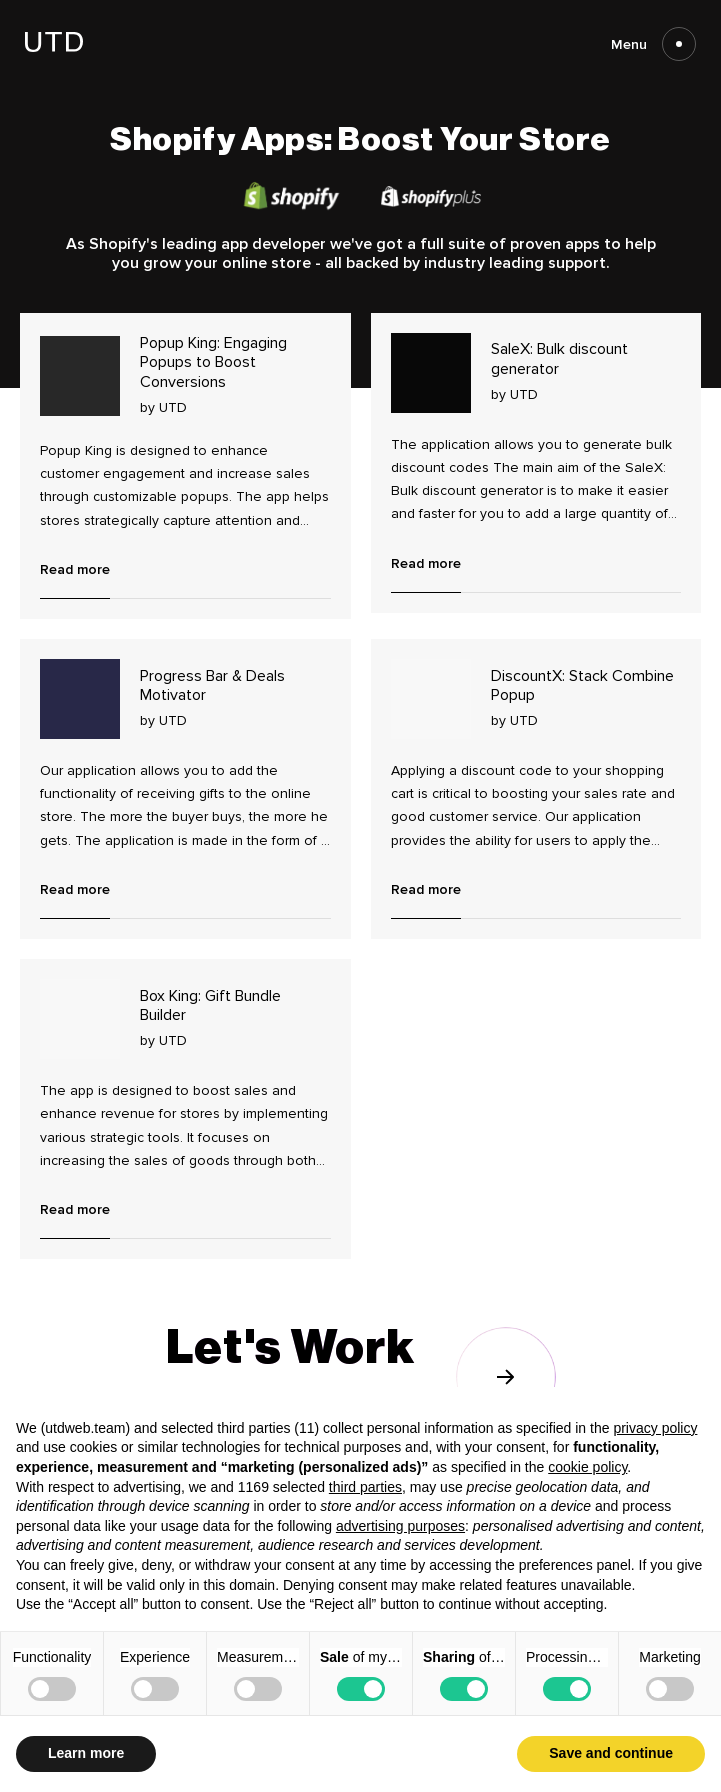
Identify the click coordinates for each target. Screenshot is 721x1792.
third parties (365, 1487)
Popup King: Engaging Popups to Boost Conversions (213, 362)
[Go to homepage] (54, 46)
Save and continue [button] (611, 1753)
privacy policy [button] (655, 1428)
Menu (653, 44)
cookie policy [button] (587, 1467)
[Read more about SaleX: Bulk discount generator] (431, 373)
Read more (75, 570)
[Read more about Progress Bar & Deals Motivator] (80, 699)
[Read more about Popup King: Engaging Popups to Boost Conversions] (80, 376)
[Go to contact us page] (361, 1376)
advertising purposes (400, 1526)
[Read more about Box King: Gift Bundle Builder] (80, 1019)
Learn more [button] (86, 1753)
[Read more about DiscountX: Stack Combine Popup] (431, 699)
